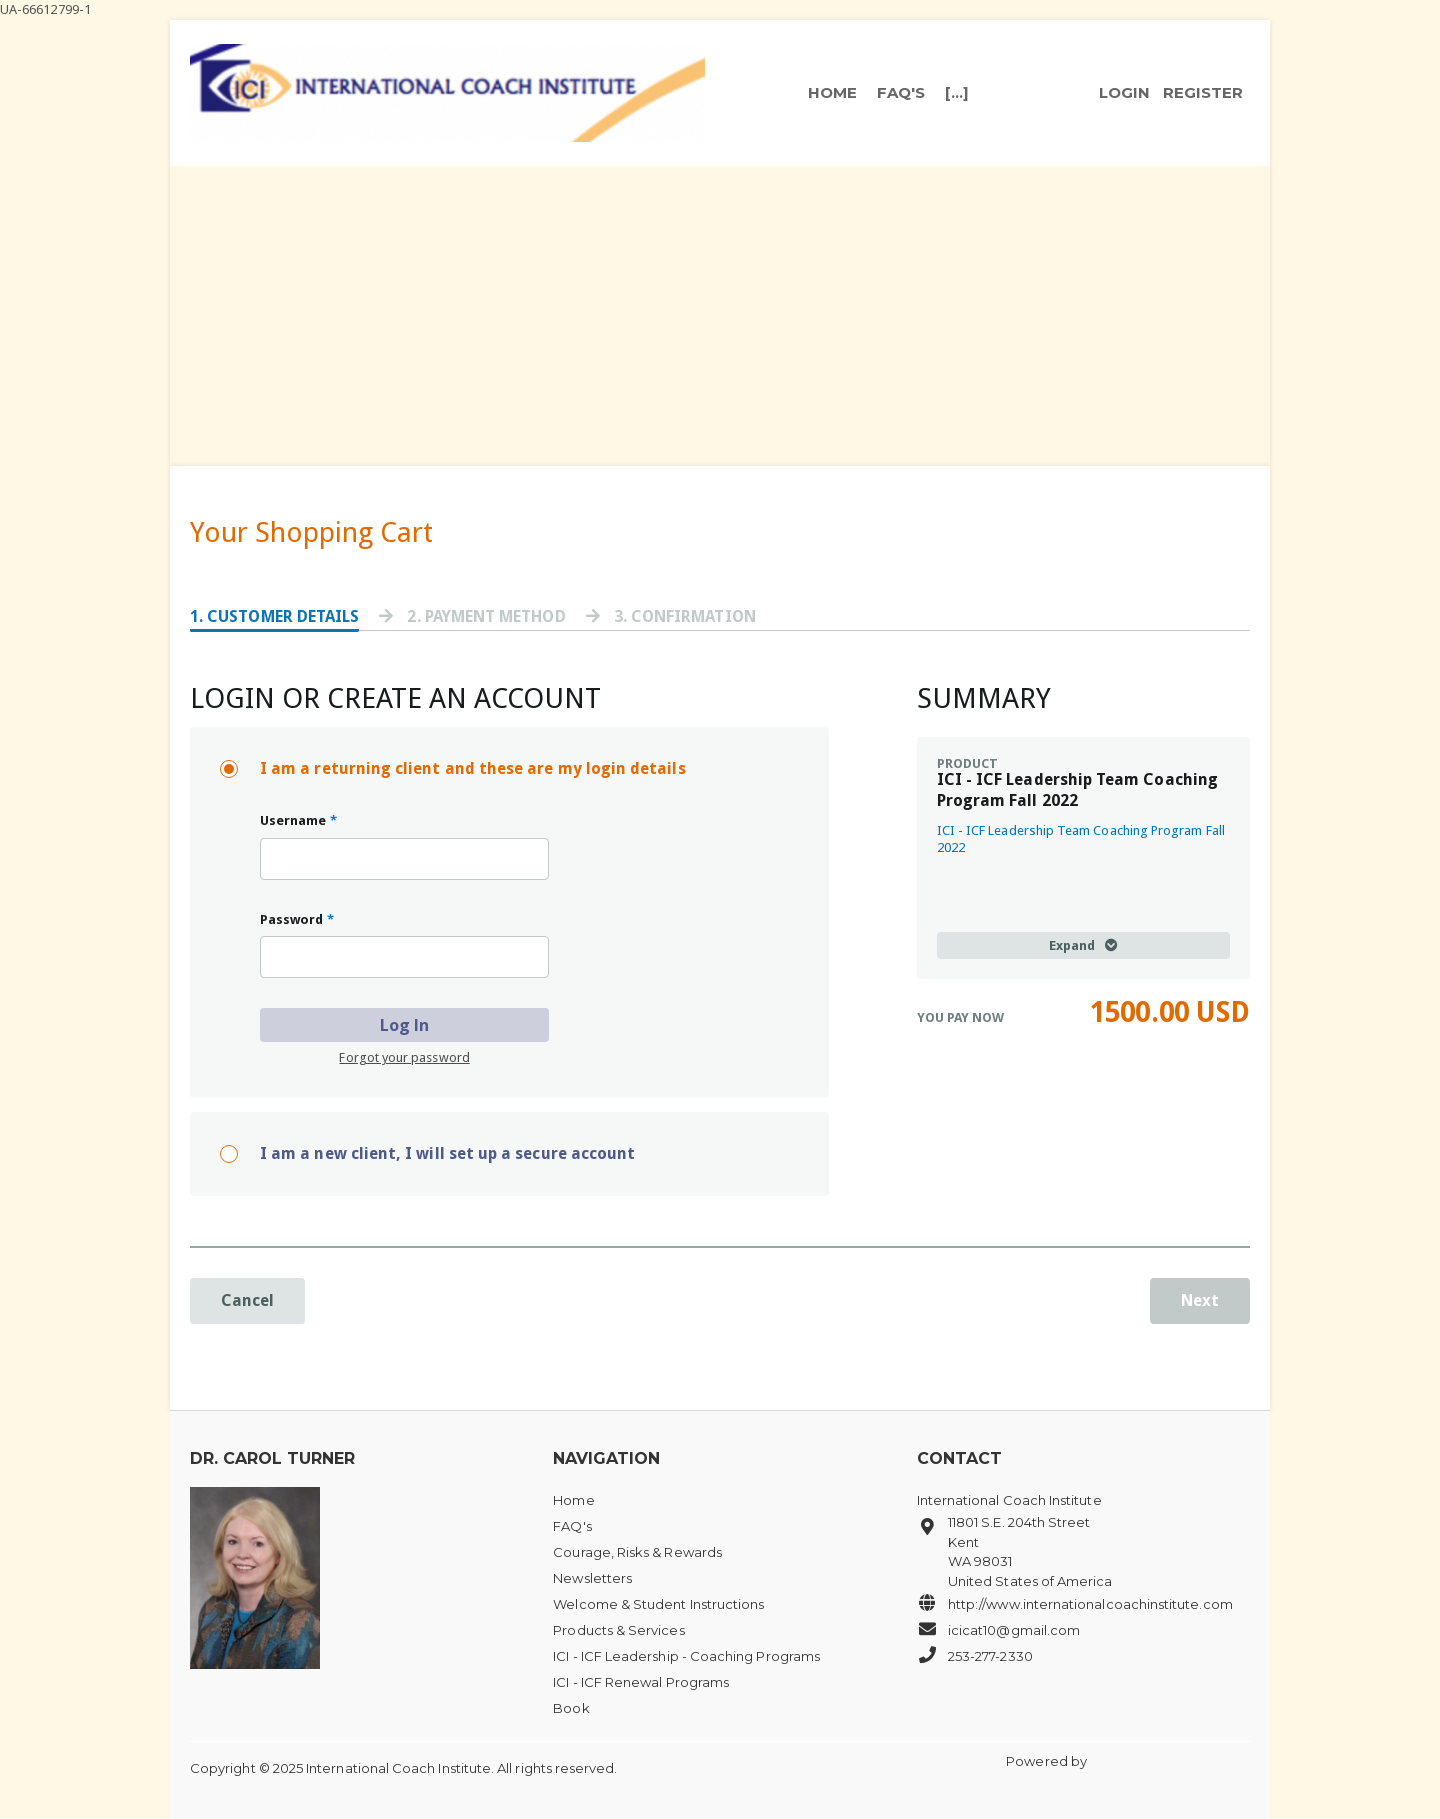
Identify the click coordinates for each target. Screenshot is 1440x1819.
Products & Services (618, 1630)
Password (297, 919)
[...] (957, 93)
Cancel (247, 1300)
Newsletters (592, 1578)
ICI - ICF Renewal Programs (641, 1682)
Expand (1083, 945)
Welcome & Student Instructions (658, 1604)
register (1203, 93)
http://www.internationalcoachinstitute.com (1075, 1603)
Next (1200, 1300)
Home (832, 93)
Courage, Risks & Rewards (637, 1552)
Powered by (1048, 1761)
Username (298, 820)
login (1124, 93)
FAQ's (901, 93)
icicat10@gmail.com (998, 1629)
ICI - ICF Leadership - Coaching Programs (686, 1656)
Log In (404, 1025)
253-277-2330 (975, 1655)
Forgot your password (404, 1057)
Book (571, 1708)
